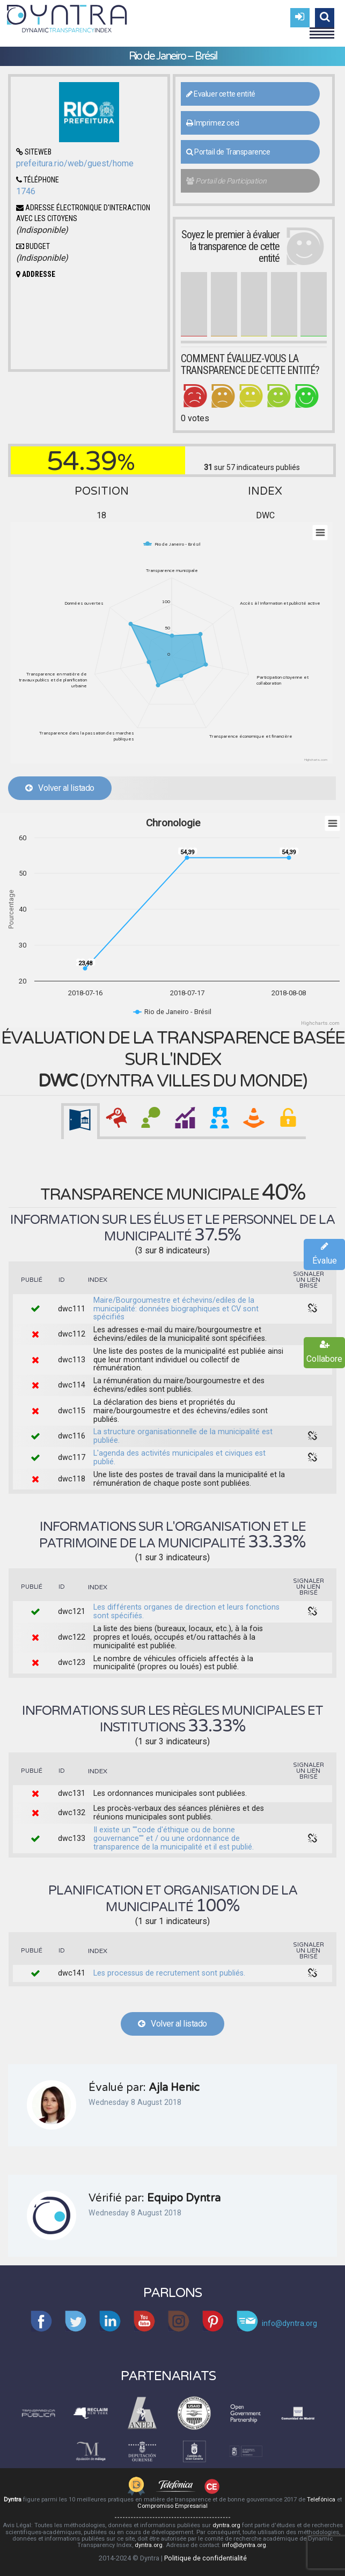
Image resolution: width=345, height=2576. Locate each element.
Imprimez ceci (212, 123)
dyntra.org (226, 2525)
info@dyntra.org (244, 2545)
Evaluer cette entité (220, 94)
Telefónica (321, 2499)
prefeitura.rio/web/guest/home (75, 163)
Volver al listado (59, 788)
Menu (322, 28)
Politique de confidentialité (205, 2558)
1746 (25, 191)
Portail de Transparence (228, 152)
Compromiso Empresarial (172, 2505)
